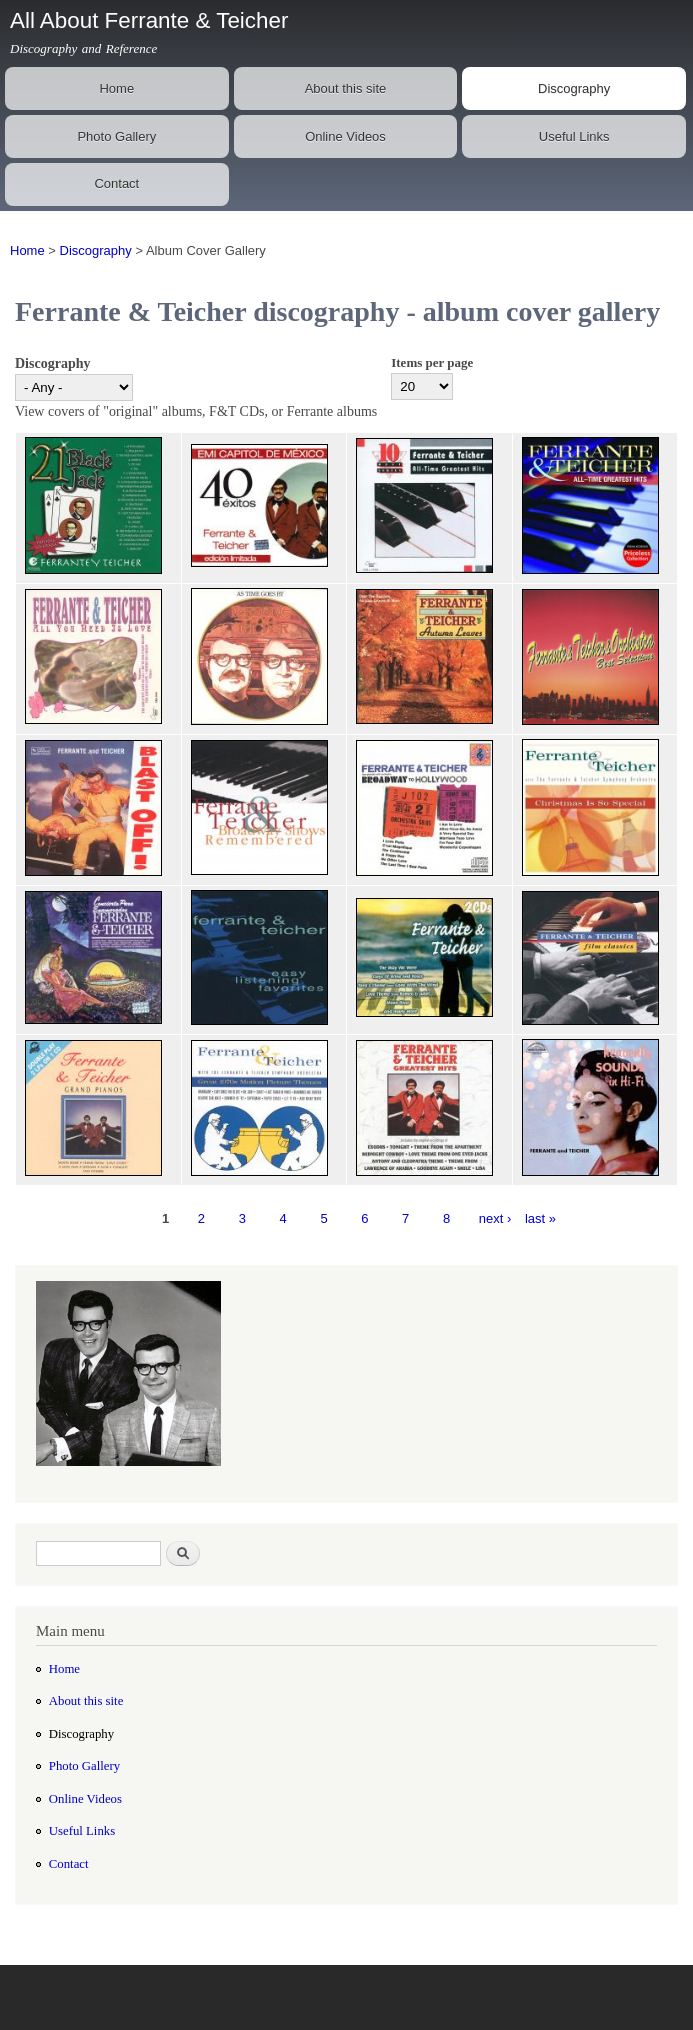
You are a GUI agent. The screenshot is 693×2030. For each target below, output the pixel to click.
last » (540, 1218)
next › (495, 1218)
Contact (116, 183)
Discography (574, 88)
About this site (346, 88)
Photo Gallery (116, 136)
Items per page (432, 362)
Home (116, 88)
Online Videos (345, 136)
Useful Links (574, 136)
